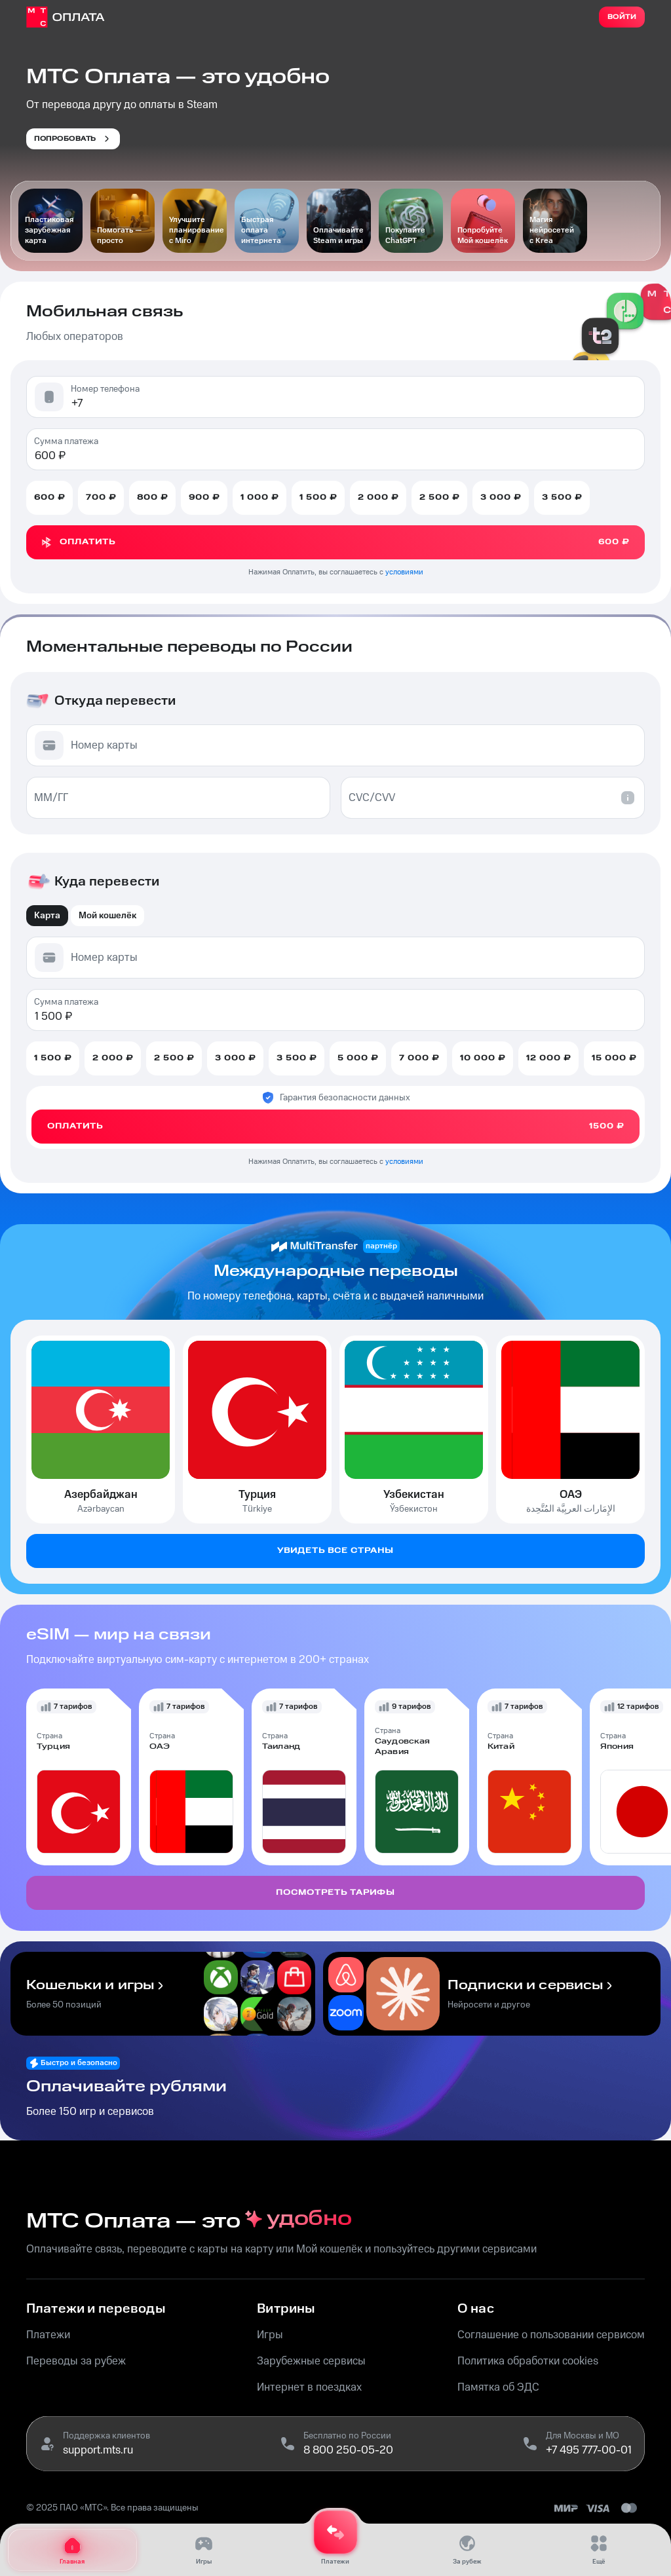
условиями (404, 572)
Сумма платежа (66, 441)
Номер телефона (105, 389)
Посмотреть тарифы (335, 1893)
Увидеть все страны (335, 1551)
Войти (622, 17)
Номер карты (104, 745)
